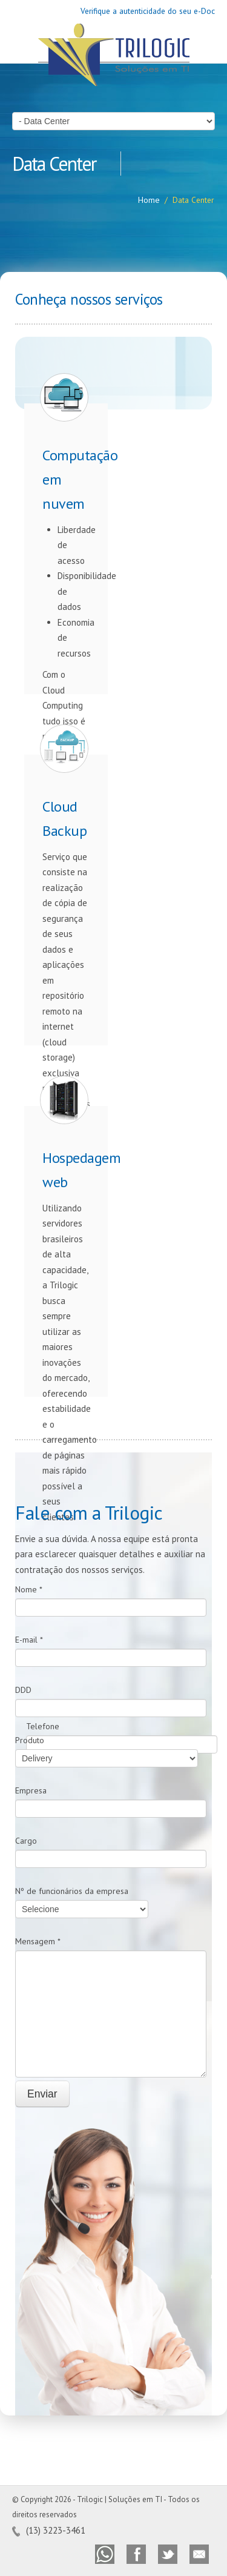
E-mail (29, 1639)
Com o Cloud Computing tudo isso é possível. (66, 577)
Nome (28, 1589)
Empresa (31, 1790)
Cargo (26, 1840)
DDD (23, 1689)
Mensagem (38, 1941)
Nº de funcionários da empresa (71, 1891)
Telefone (42, 1726)
